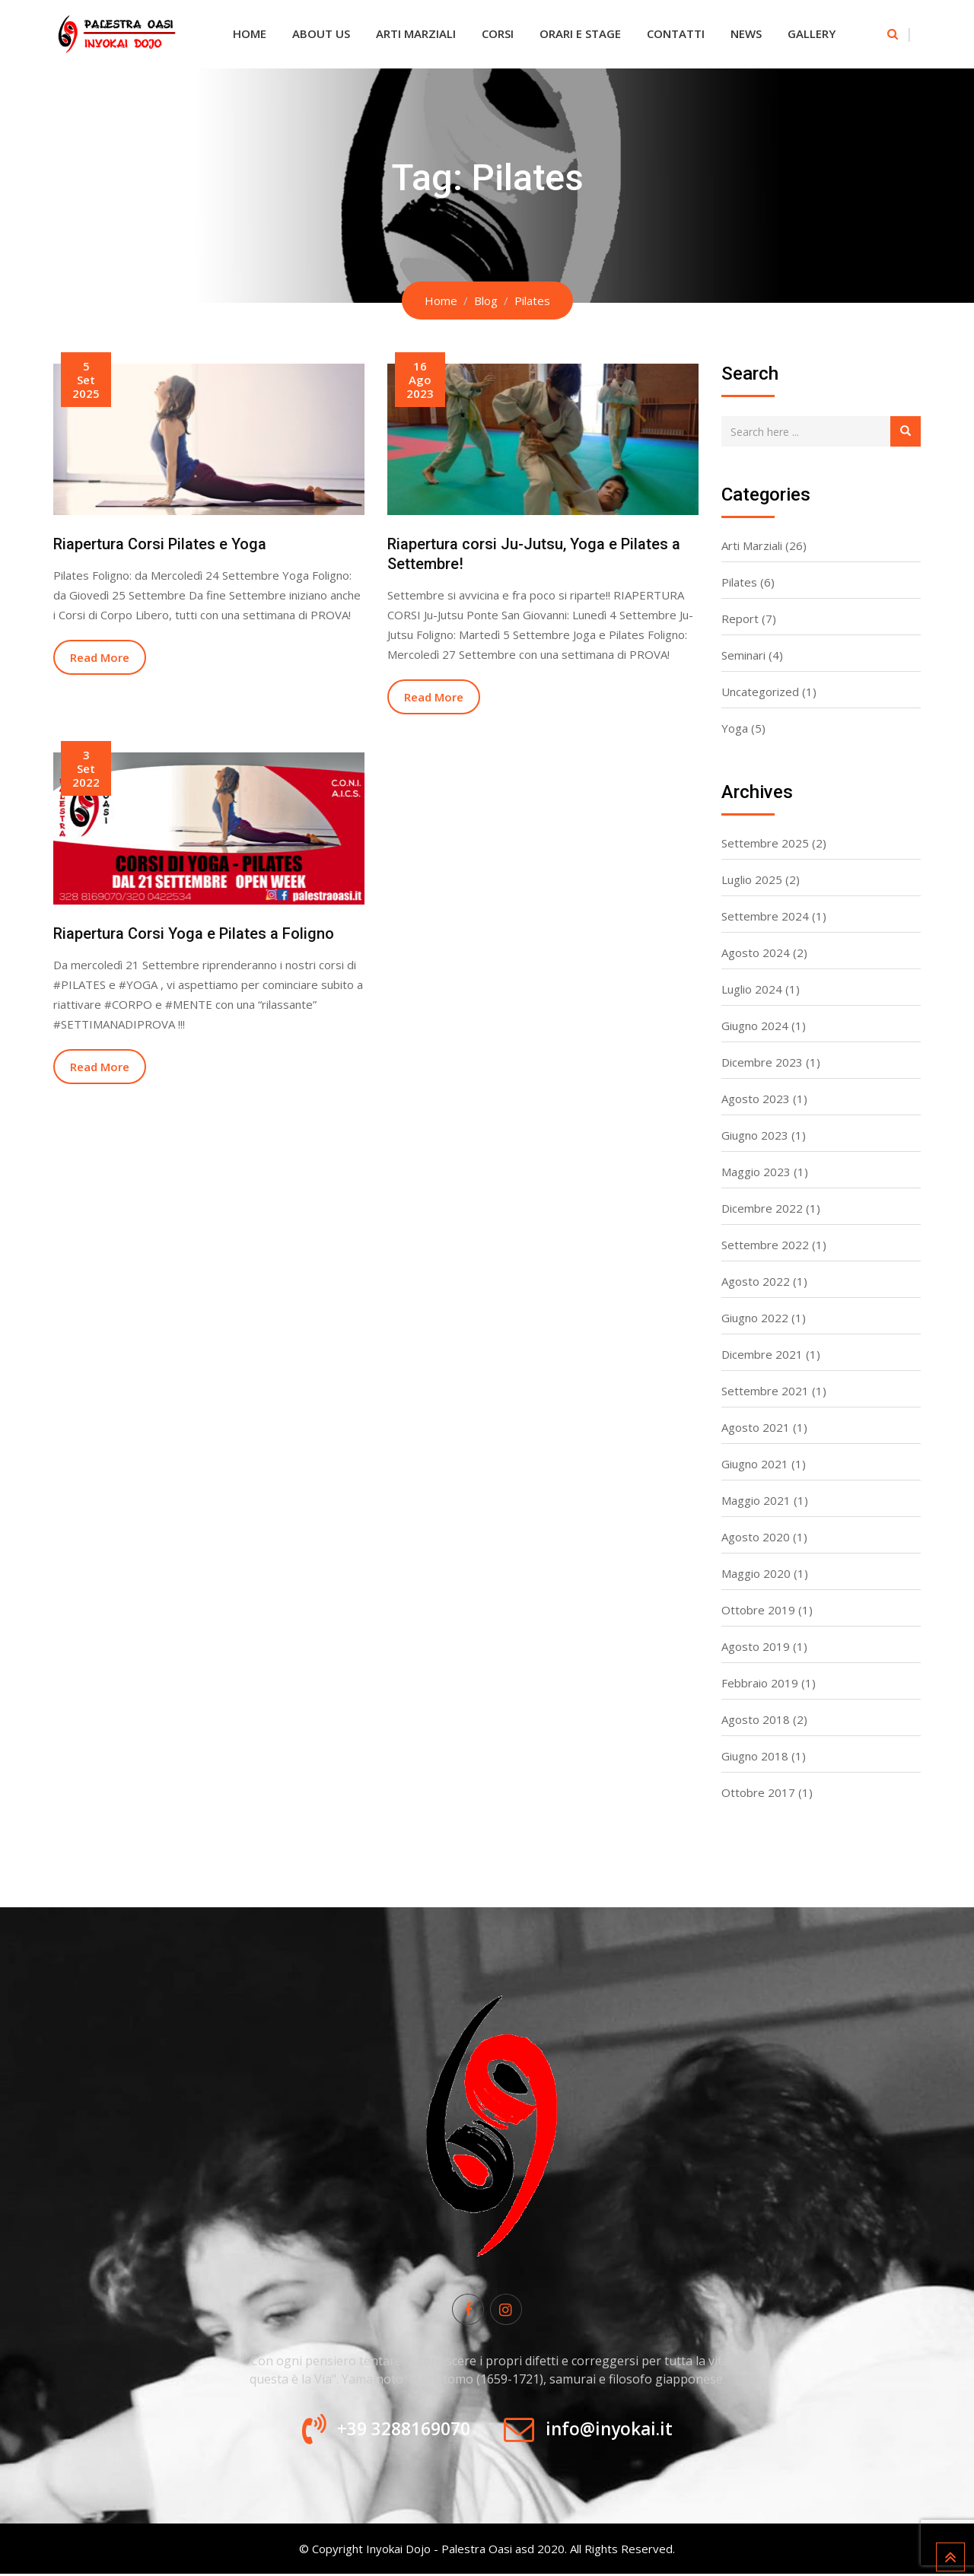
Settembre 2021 (765, 1390)
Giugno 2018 (754, 1755)
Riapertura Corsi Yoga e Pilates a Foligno (193, 933)
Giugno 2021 (754, 1463)
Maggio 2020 (756, 1573)
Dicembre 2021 (762, 1354)
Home (249, 33)
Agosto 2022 (755, 1281)
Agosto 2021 (755, 1427)
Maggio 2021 (756, 1500)
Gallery (812, 33)
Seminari (743, 655)
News (746, 33)
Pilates (739, 582)
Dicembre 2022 (762, 1208)
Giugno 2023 (754, 1135)
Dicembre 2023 (762, 1062)
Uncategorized (760, 691)
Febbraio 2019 (759, 1682)
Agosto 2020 (755, 1536)
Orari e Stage (580, 33)
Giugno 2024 (754, 1025)
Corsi (498, 33)
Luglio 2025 (751, 879)
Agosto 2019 (755, 1646)
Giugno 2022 (754, 1317)
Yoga (734, 728)
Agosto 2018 (755, 1719)
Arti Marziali (416, 33)
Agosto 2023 (755, 1098)
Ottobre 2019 (758, 1609)
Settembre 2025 (765, 843)
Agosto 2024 (755, 952)
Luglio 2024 (751, 989)
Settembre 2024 (765, 916)
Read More (99, 657)
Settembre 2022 (765, 1244)
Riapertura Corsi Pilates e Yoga (159, 544)
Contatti (676, 33)
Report (740, 618)
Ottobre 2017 (758, 1792)
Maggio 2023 (756, 1171)
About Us (321, 33)
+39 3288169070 (397, 2431)
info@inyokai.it (614, 2431)
